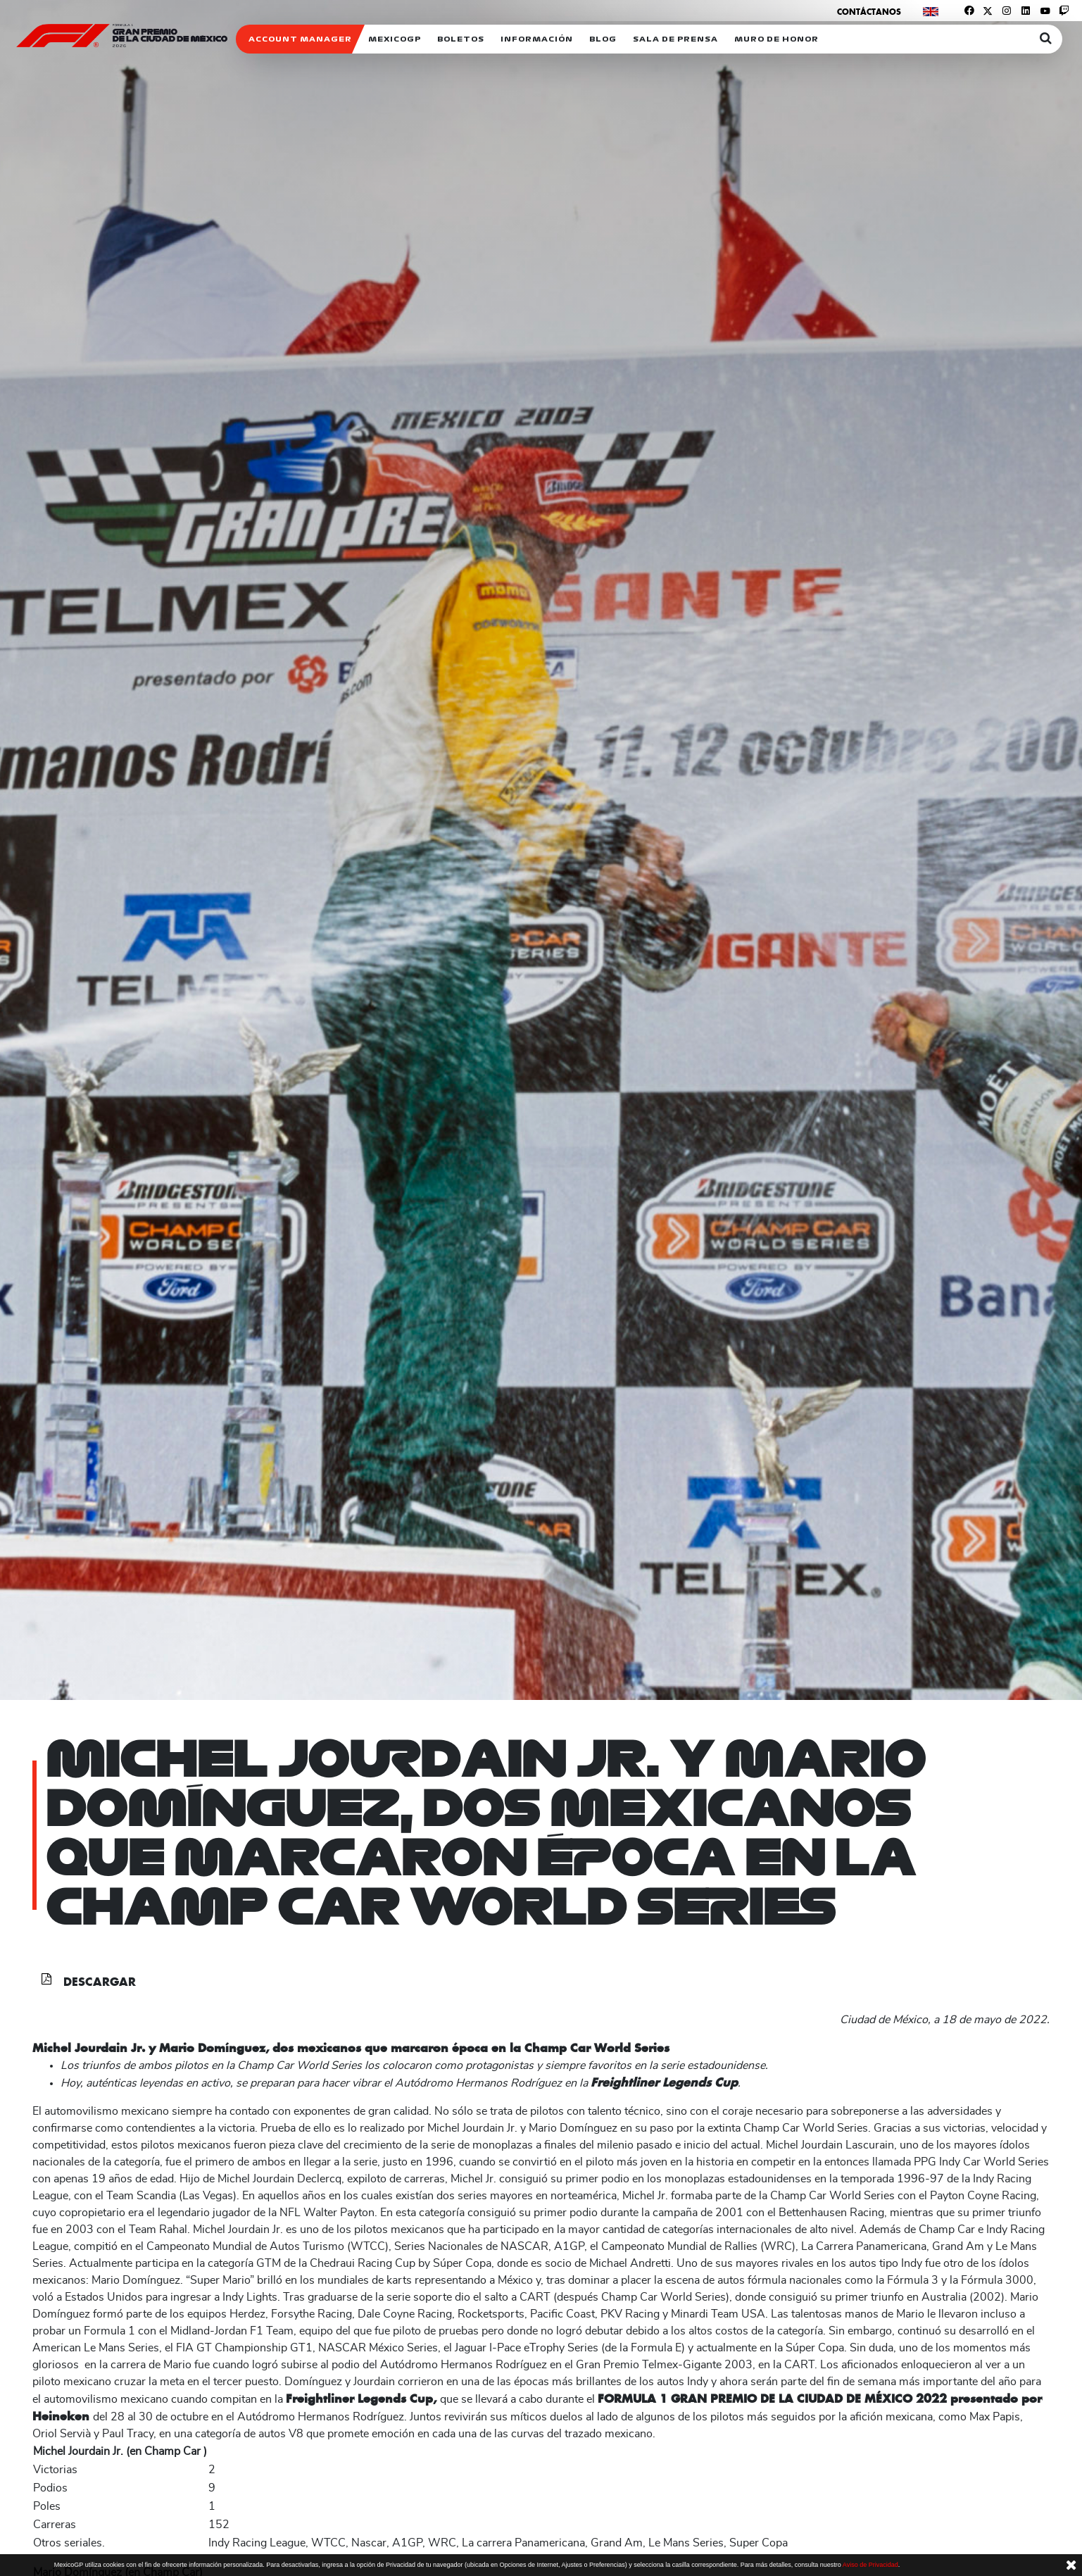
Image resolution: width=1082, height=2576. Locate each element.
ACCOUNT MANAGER (300, 39)
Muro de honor (776, 39)
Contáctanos (869, 11)
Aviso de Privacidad (870, 2564)
